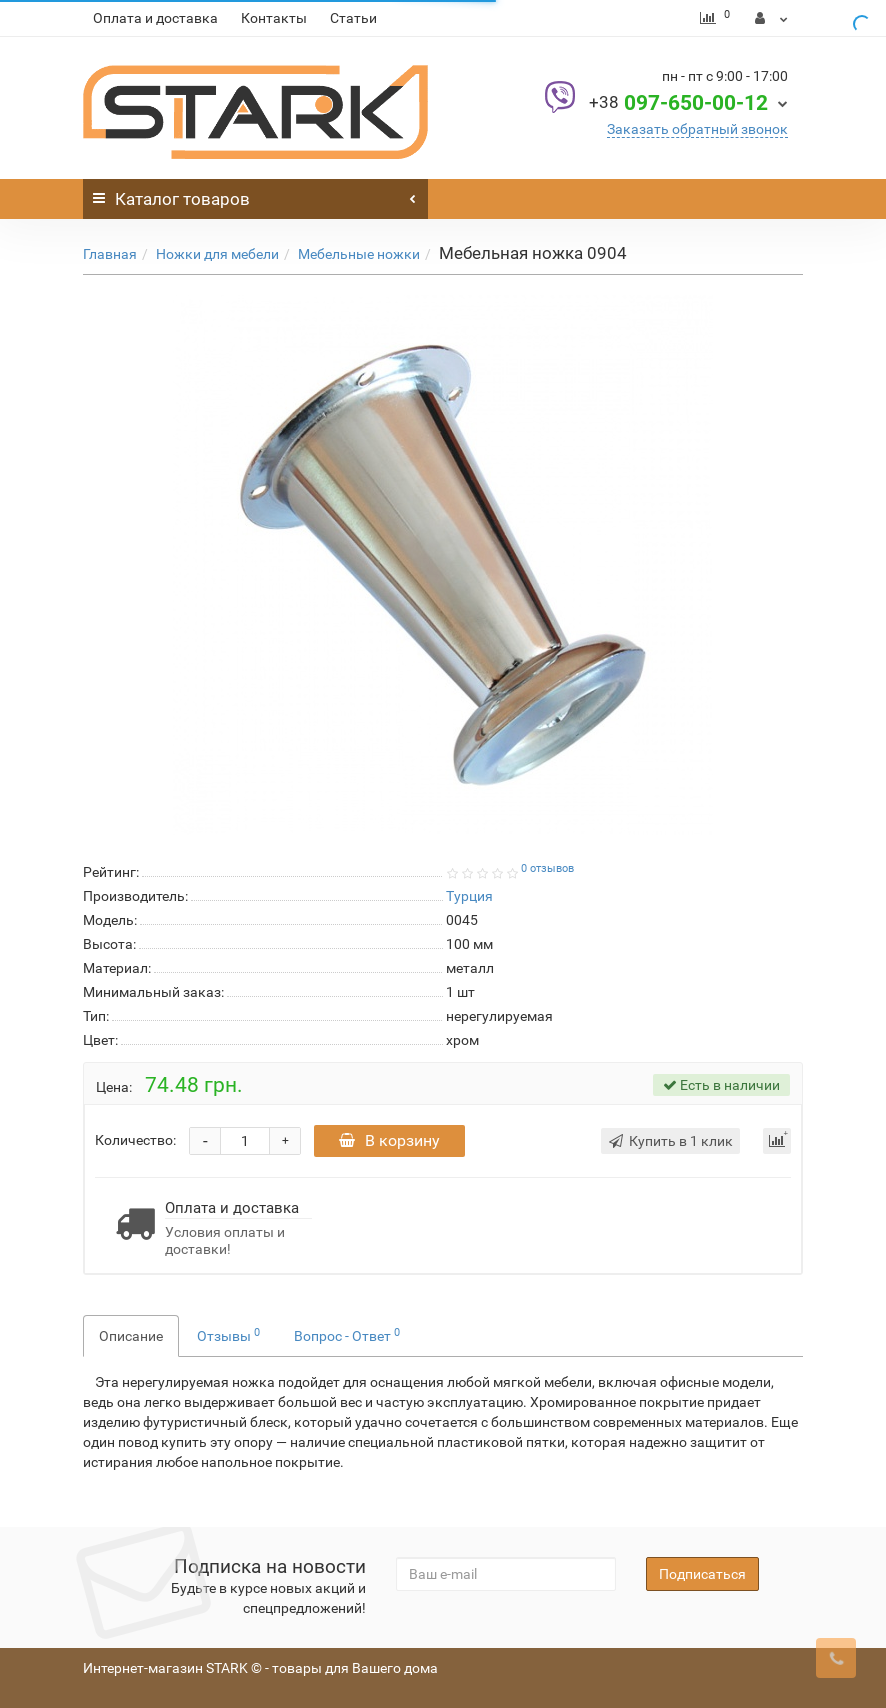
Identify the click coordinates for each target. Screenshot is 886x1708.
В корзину (389, 1140)
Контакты (274, 18)
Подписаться (702, 1574)
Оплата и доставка (155, 18)
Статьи (353, 18)
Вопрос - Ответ (347, 1335)
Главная (110, 254)
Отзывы (228, 1335)
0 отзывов (547, 868)
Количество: (135, 1140)
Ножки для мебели (217, 254)
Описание (131, 1336)
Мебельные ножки (359, 254)
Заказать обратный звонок (697, 129)
